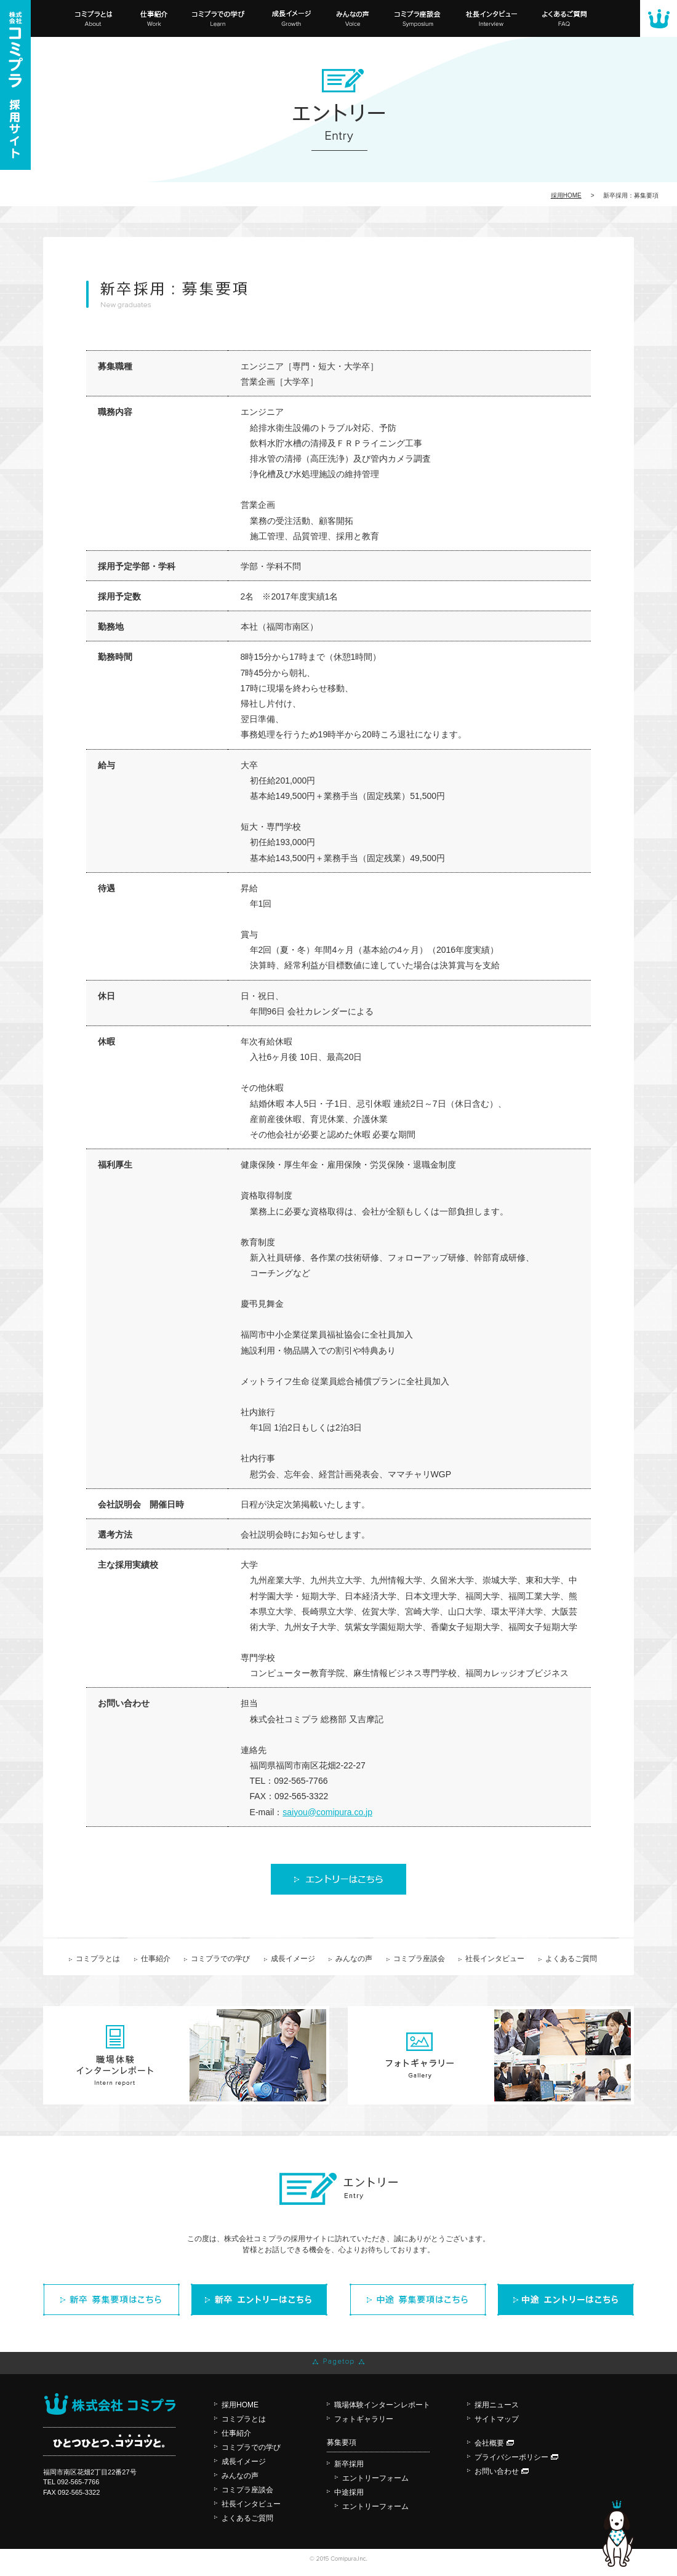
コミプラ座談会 (419, 1958)
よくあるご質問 (571, 1958)
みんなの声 (353, 1958)
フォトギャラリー (363, 2419)
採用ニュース (497, 2405)
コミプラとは (98, 1958)
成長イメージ (293, 1958)
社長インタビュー (494, 1958)
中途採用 (349, 2492)
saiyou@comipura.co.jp (327, 1812)
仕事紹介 (155, 1958)
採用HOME (240, 2405)
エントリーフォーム (375, 2478)
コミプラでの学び (220, 1958)
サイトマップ (497, 2419)
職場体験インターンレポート (382, 2405)
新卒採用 (349, 2464)
